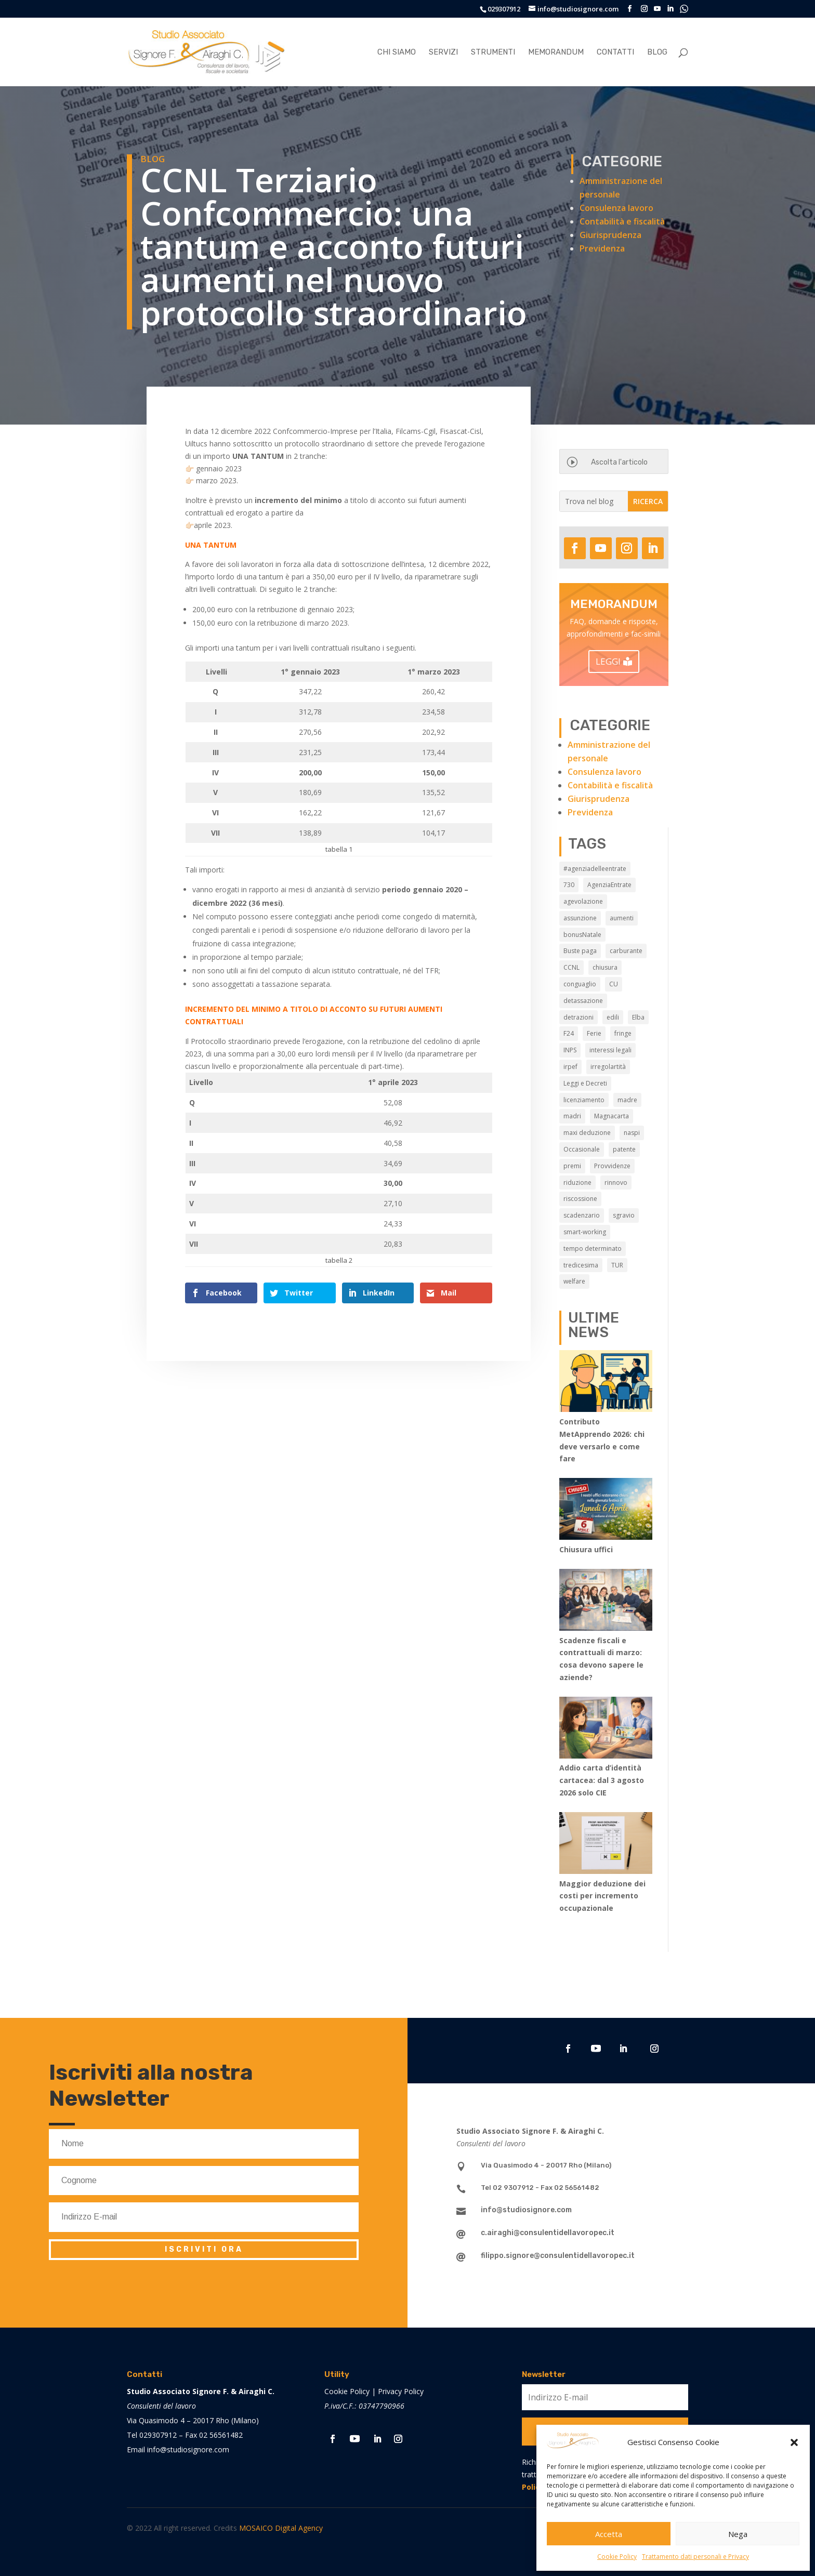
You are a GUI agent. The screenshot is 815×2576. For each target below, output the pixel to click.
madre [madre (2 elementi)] (627, 1099)
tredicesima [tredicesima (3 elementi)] (580, 1265)
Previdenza (602, 248)
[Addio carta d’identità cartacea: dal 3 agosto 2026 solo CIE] (605, 1729)
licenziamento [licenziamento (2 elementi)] (583, 1099)
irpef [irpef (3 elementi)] (570, 1066)
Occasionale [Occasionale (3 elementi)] (581, 1149)
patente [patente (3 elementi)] (624, 1149)
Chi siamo (396, 52)
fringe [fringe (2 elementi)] (623, 1033)
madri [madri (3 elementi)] (572, 1116)
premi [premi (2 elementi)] (572, 1165)
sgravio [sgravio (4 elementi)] (624, 1215)
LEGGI (608, 661)
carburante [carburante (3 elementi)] (626, 950)
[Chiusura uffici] (605, 1510)
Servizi (443, 52)
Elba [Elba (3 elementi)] (638, 1017)
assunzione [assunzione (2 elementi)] (580, 918)
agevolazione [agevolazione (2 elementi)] (583, 901)
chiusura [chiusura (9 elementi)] (605, 967)
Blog (657, 52)
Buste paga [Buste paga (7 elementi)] (580, 950)
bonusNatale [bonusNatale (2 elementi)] (582, 934)
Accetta (608, 2534)
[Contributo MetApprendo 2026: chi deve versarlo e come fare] (605, 1383)
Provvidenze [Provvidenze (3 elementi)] (612, 1165)
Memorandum (556, 52)
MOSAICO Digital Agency (281, 2528)
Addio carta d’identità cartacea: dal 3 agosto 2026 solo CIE (601, 1780)
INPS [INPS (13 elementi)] (569, 1050)
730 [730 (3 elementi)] (568, 884)
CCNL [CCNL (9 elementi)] (571, 967)
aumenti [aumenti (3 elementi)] (622, 918)
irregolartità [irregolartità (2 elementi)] (608, 1066)
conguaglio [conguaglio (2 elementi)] (579, 984)
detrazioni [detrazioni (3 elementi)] (578, 1017)
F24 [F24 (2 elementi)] (568, 1033)
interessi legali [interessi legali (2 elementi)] (610, 1050)
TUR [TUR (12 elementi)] (617, 1265)
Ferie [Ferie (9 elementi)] (594, 1033)
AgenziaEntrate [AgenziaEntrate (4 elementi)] (609, 884)
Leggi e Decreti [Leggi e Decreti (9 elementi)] (585, 1083)
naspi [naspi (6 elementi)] (632, 1132)
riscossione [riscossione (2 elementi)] (580, 1198)
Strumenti (493, 52)
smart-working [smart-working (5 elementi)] (584, 1231)
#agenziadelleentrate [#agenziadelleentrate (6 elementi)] (594, 868)
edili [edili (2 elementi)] (613, 1017)
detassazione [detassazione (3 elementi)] (583, 1000)
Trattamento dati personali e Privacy (695, 2556)
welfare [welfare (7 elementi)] (574, 1281)
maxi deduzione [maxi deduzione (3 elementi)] (587, 1132)
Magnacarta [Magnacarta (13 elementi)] (611, 1116)
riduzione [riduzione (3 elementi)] (577, 1182)
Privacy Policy (401, 2391)
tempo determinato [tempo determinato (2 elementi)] (592, 1248)
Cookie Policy (617, 2556)
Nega (737, 2534)
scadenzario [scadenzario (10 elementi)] (581, 1215)
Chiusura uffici (586, 1549)
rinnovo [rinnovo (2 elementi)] (615, 1182)
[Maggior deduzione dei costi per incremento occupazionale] (605, 1845)
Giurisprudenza (610, 235)
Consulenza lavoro (616, 208)
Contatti (615, 52)
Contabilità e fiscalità (622, 221)
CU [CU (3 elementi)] (613, 984)
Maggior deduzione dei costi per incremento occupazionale (602, 1896)
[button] (794, 2442)
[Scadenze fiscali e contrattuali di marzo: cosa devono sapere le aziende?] (605, 1601)
